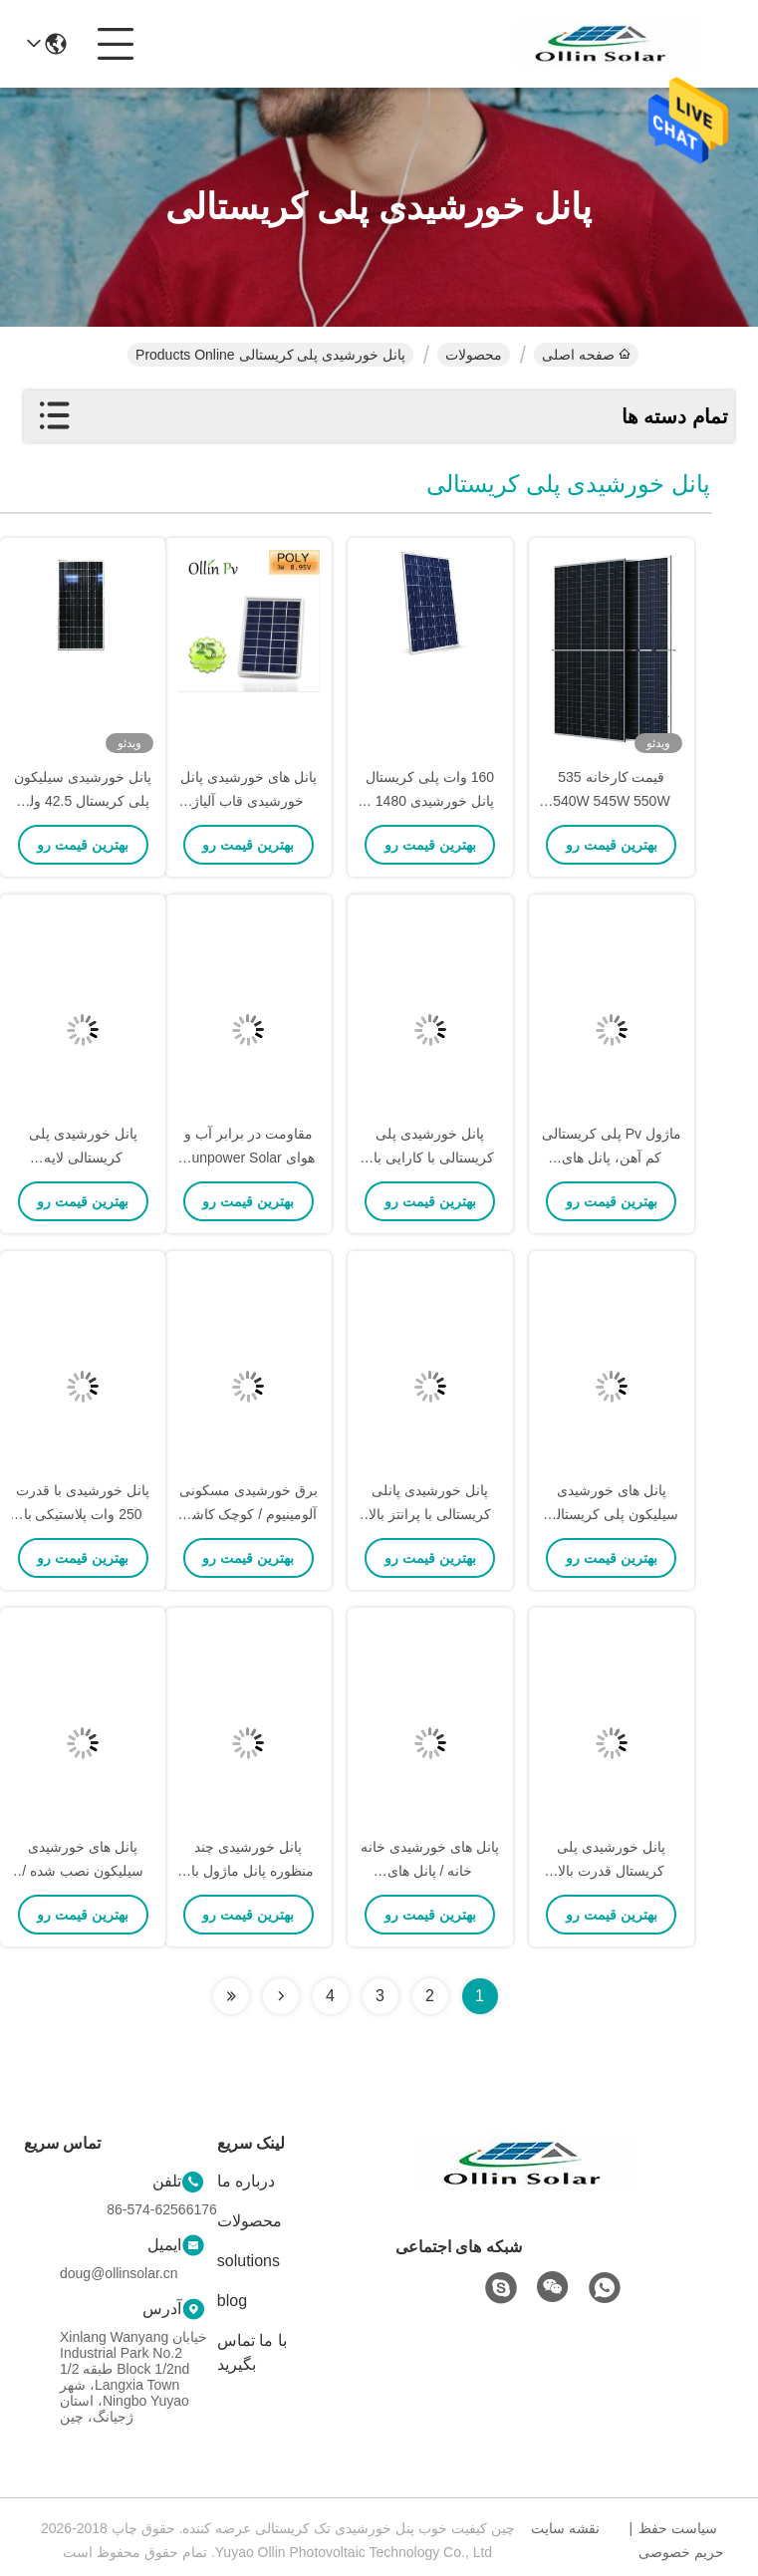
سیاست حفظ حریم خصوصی (681, 2540)
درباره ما (246, 2181)
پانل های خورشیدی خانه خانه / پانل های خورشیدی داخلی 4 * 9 (430, 1871)
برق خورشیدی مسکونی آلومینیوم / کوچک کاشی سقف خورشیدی (248, 1514)
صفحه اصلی (586, 355)
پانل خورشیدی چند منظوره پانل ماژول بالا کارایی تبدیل (248, 1871)
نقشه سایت (565, 2528)
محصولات (473, 355)
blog (232, 2300)
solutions (248, 2260)
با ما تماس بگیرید (252, 2352)
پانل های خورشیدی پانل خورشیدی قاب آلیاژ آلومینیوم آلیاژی (248, 801)
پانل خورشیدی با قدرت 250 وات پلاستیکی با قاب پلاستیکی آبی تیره (82, 1514)
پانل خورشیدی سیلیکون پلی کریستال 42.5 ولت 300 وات (82, 801)
